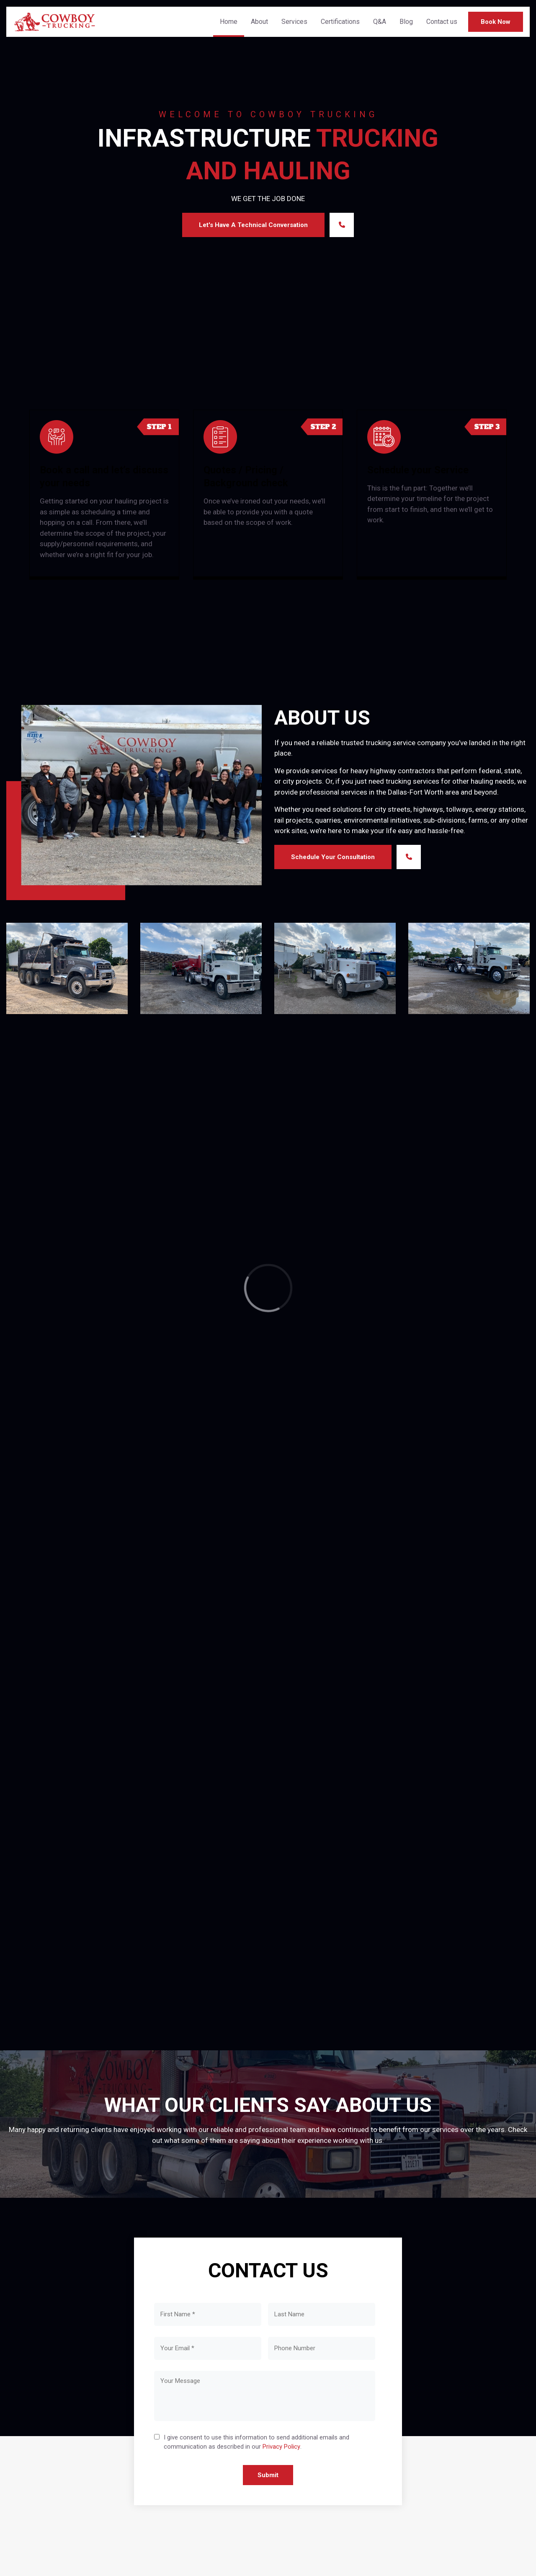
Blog (406, 22)
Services (294, 22)
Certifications (340, 22)
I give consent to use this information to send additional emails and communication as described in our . (256, 2443)
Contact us (441, 22)
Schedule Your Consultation (333, 857)
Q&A (379, 22)
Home (228, 22)
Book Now (495, 22)
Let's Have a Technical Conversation (253, 225)
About (259, 22)
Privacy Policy (281, 2446)
